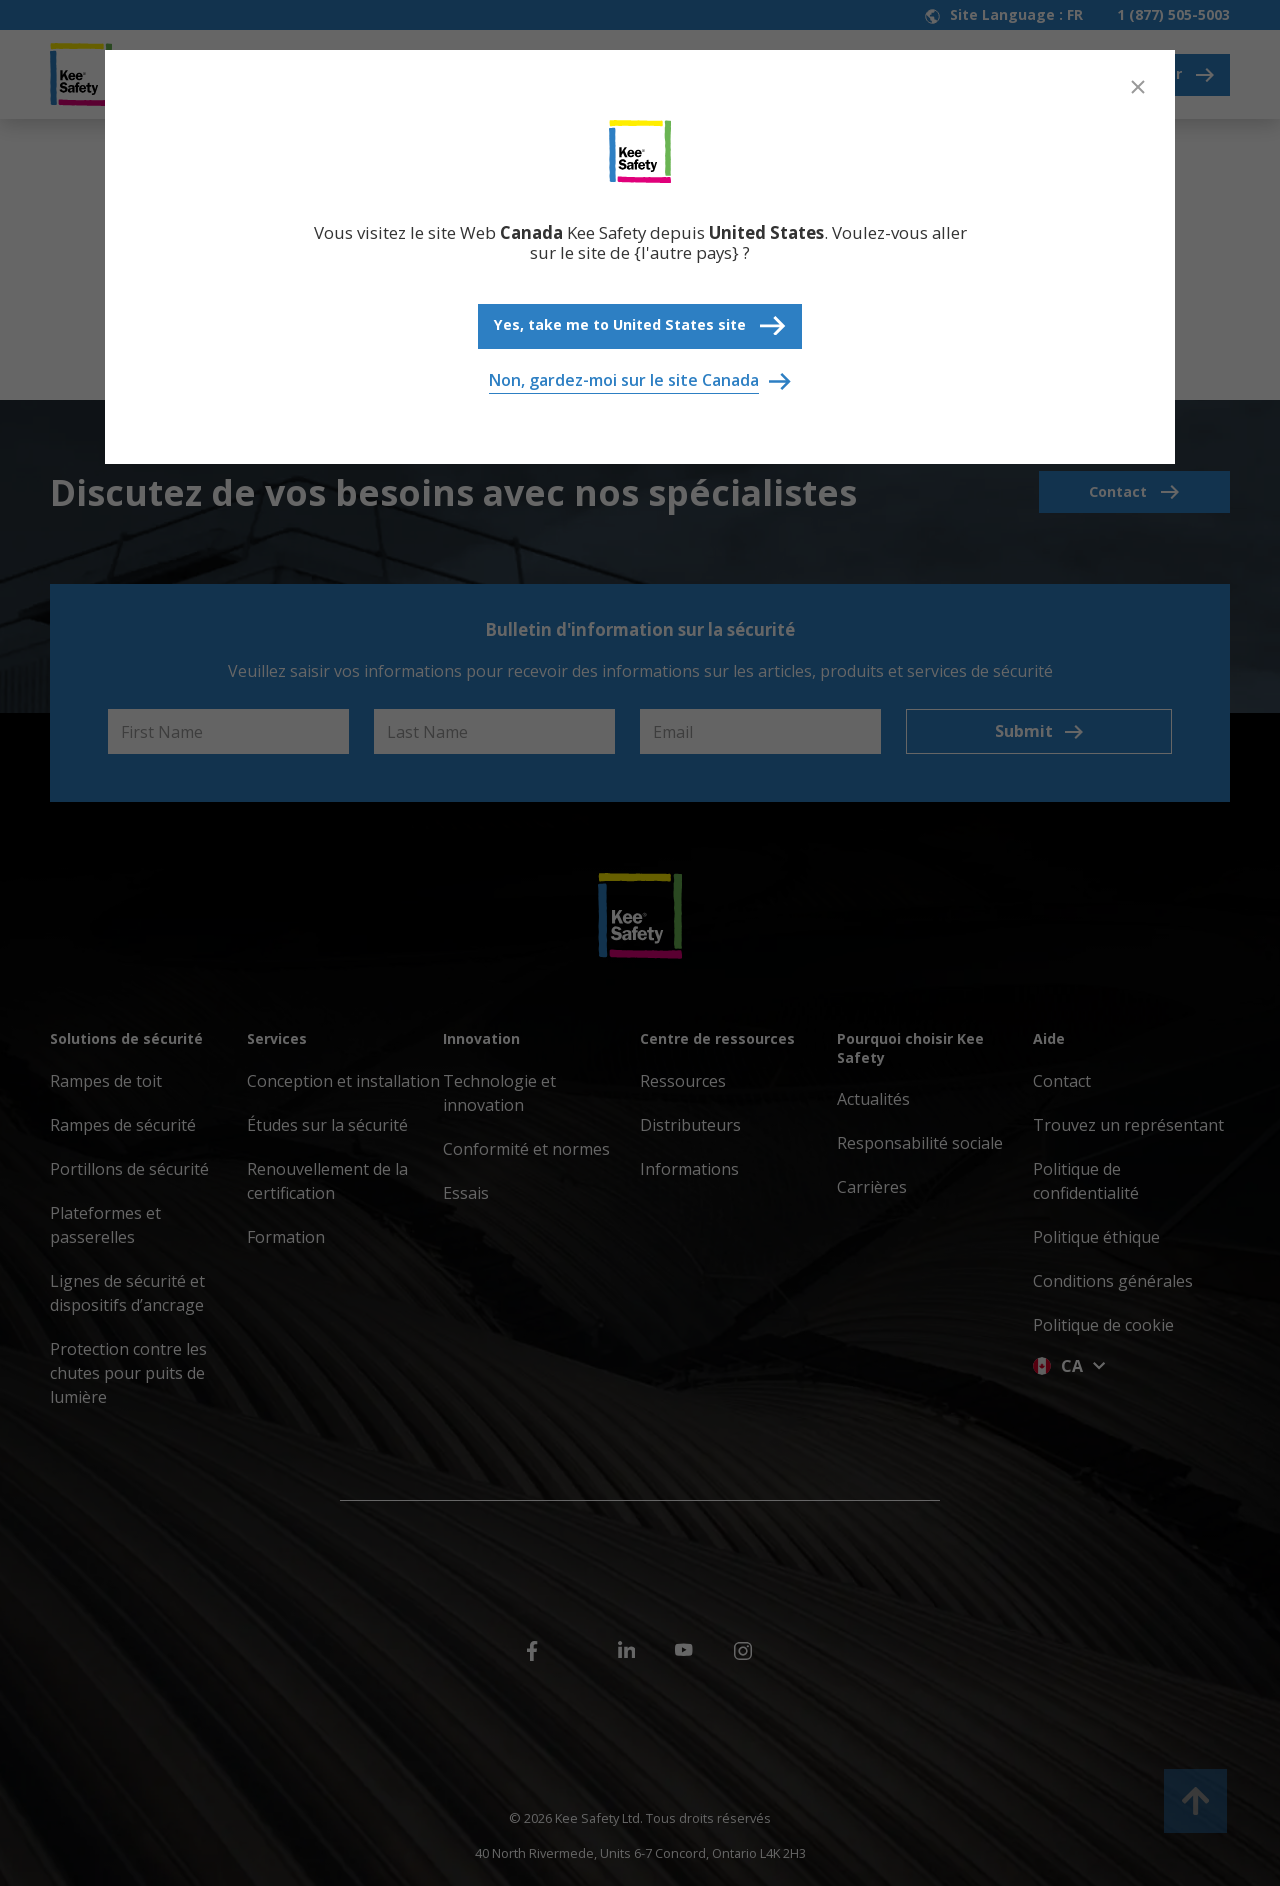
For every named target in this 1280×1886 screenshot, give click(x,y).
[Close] (1138, 87)
